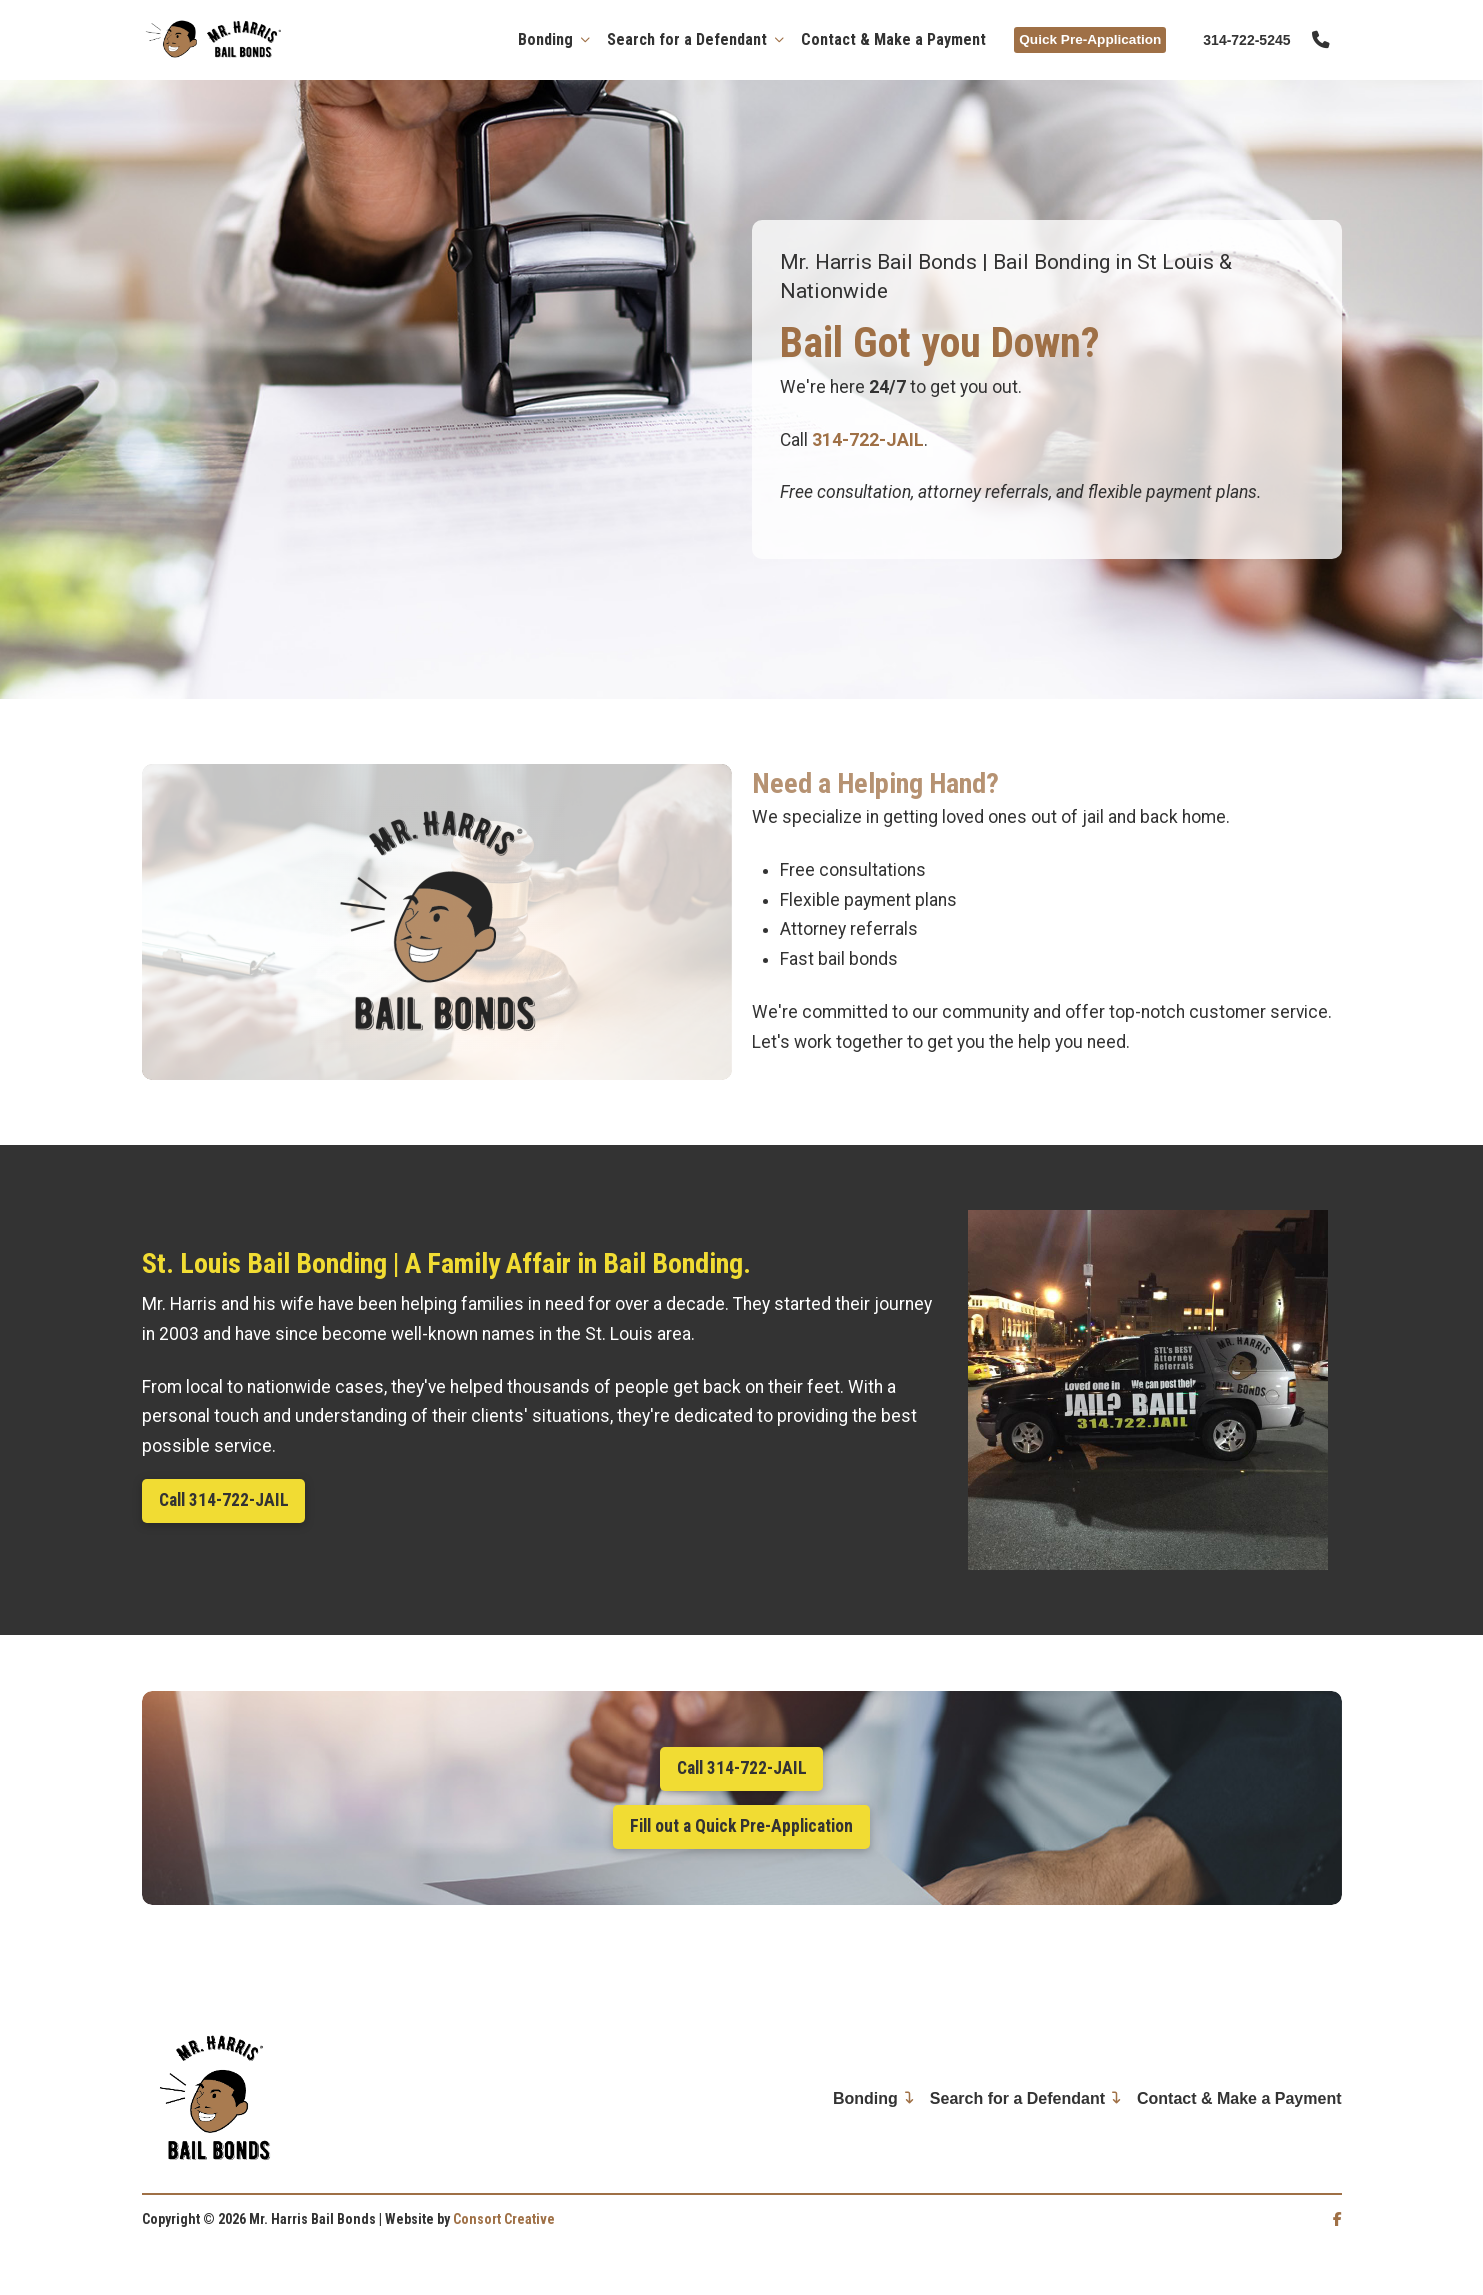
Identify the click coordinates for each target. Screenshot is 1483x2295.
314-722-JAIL (868, 440)
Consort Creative (504, 2219)
